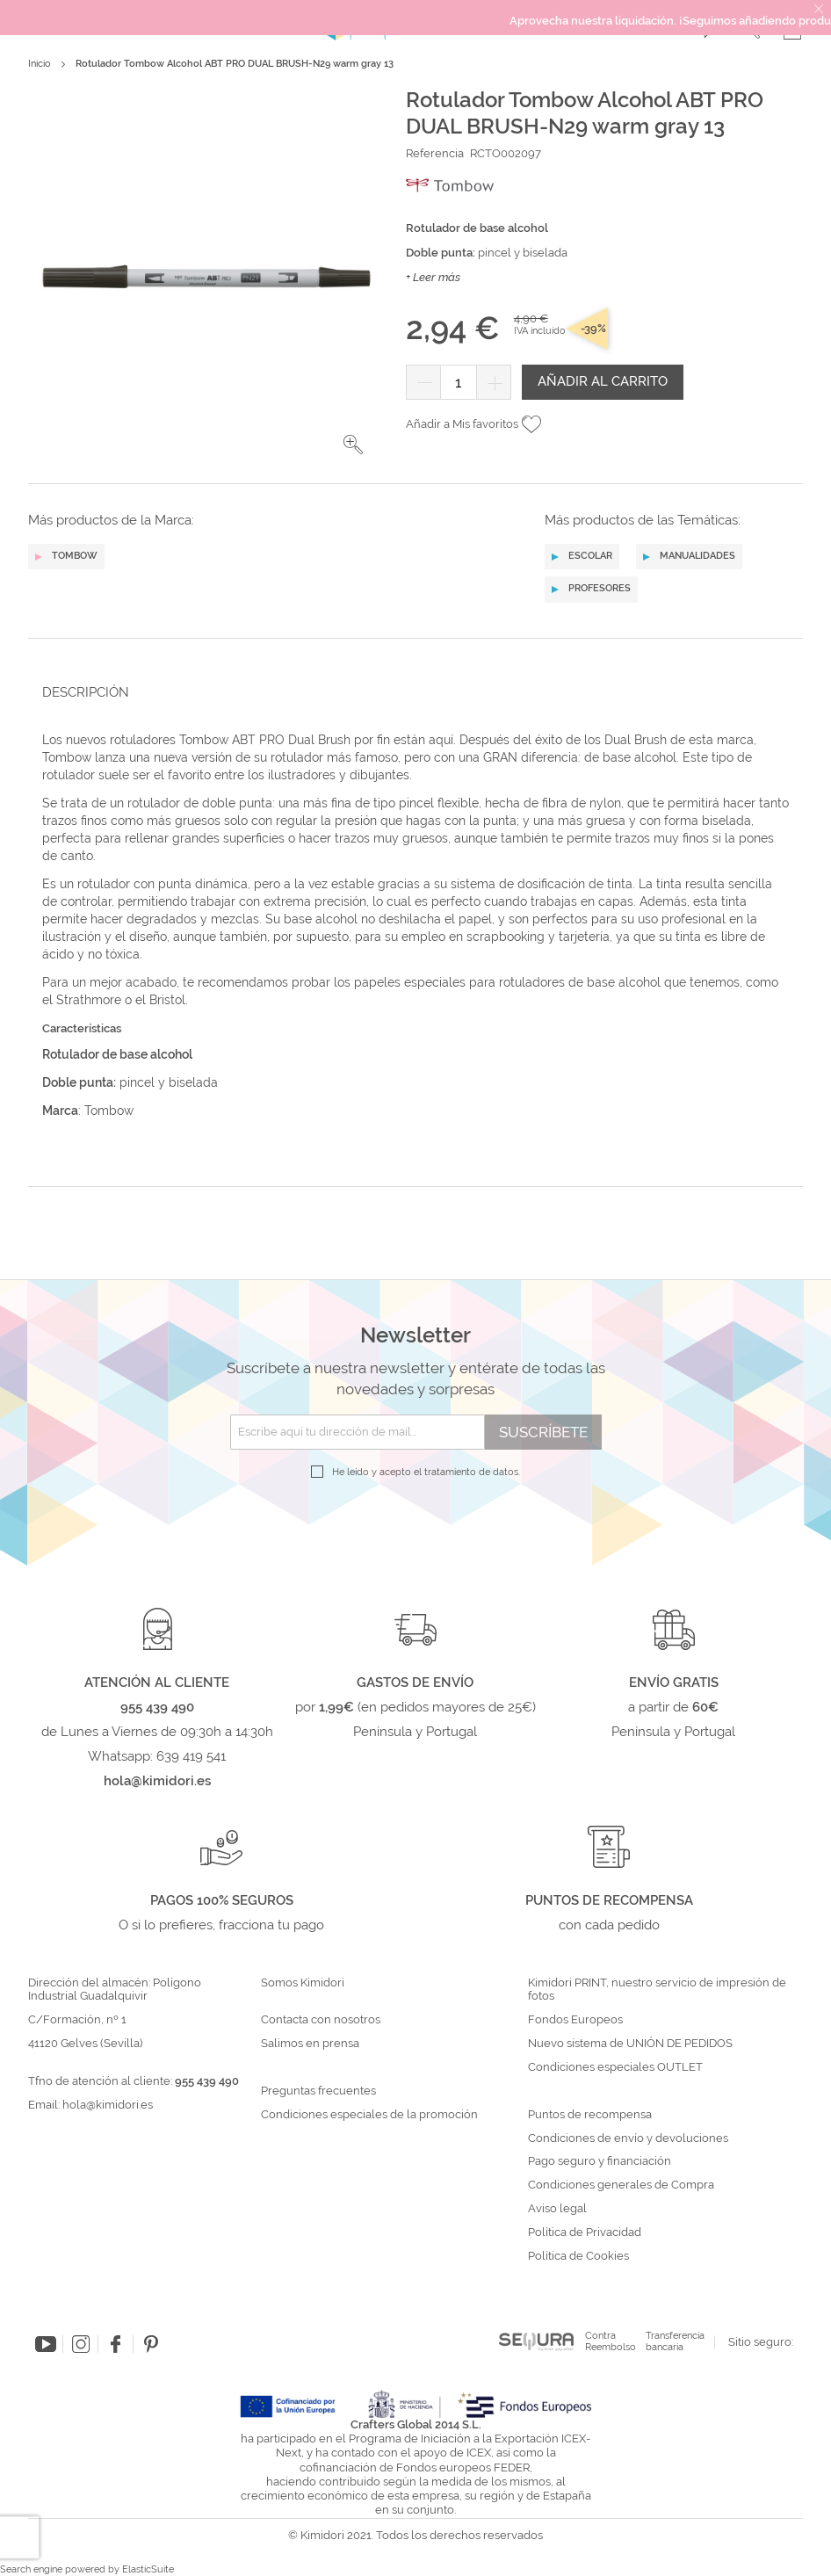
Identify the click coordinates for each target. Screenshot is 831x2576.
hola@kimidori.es (107, 2104)
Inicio (39, 63)
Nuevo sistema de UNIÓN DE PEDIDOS (630, 2043)
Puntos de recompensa (590, 2115)
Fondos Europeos (575, 2020)
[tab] (410, 692)
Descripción (85, 692)
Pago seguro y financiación (599, 2161)
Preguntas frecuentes (318, 2091)
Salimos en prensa (310, 2043)
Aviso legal (557, 2209)
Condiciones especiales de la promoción (371, 2115)
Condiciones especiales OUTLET (615, 2067)
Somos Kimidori (302, 1983)
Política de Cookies (578, 2256)
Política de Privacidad (584, 2232)
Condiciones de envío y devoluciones (628, 2138)
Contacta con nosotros (320, 2020)
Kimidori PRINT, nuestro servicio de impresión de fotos (657, 1989)
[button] (353, 444)
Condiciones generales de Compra (621, 2185)
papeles (379, 982)
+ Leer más (433, 277)
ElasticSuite (148, 2569)
